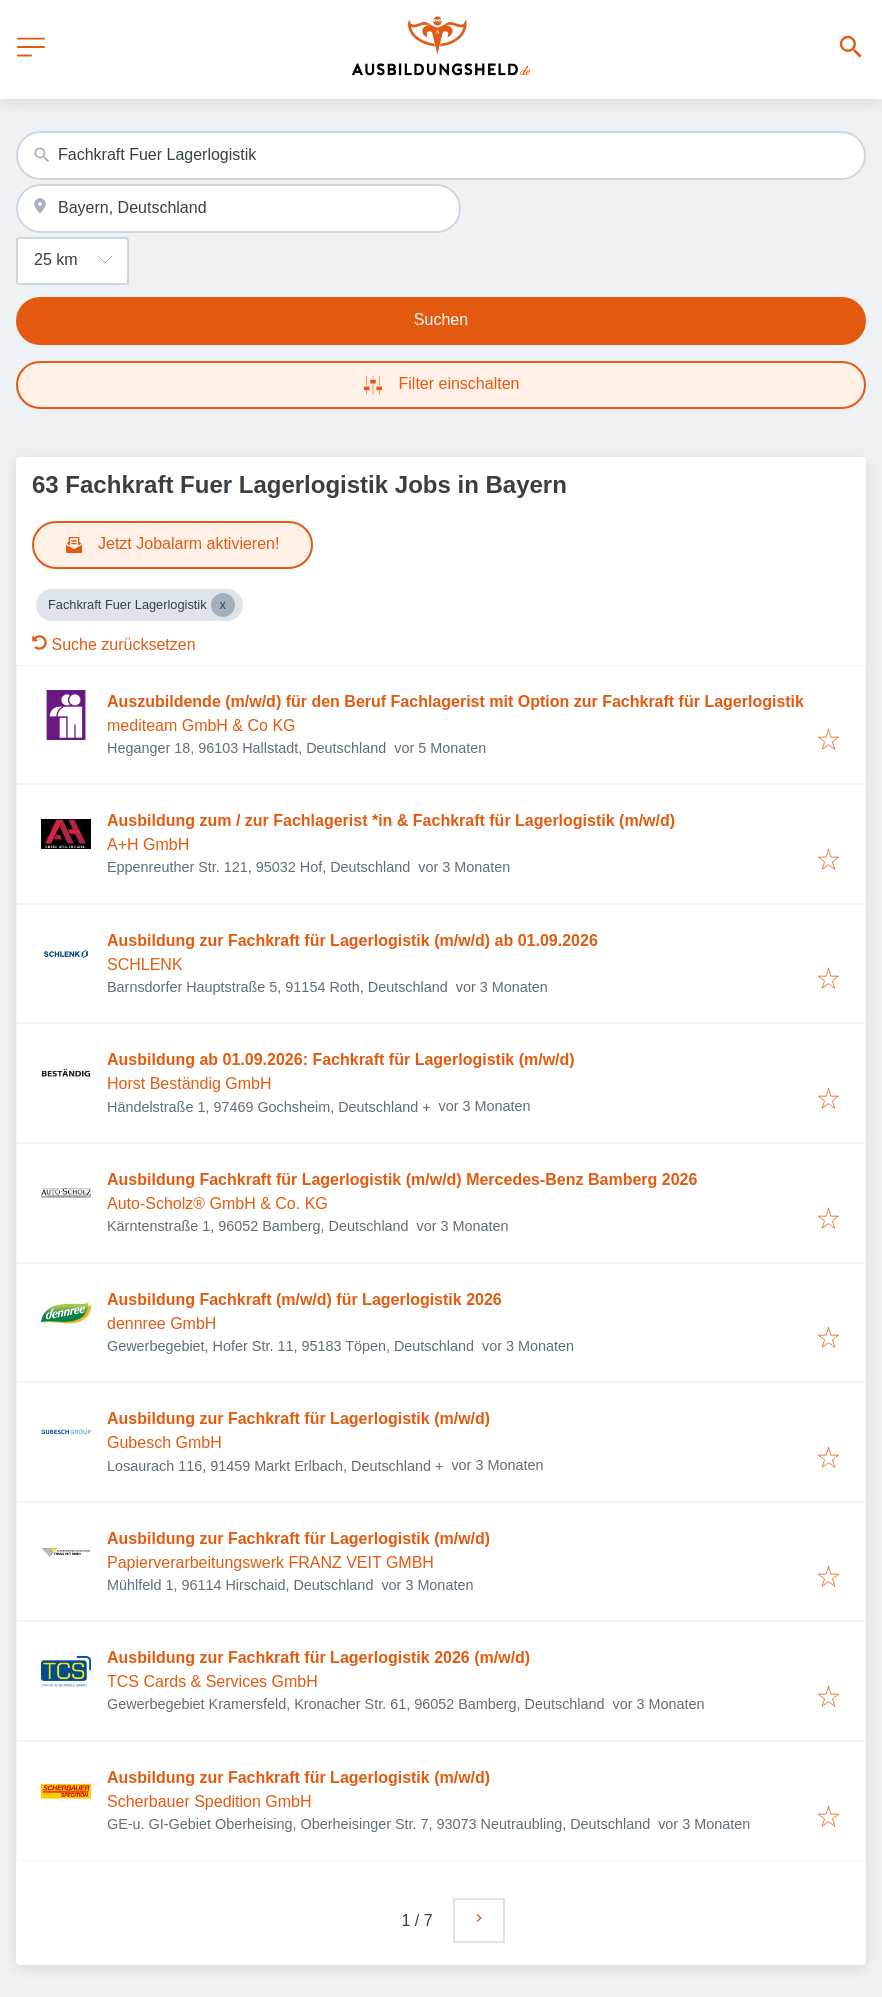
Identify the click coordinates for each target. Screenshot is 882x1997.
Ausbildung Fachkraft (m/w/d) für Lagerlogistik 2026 (304, 1299)
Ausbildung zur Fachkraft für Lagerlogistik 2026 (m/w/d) (318, 1657)
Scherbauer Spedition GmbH (209, 1801)
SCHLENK (145, 964)
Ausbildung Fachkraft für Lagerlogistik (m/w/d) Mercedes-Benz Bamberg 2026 (402, 1179)
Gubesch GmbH (164, 1442)
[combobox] (441, 155)
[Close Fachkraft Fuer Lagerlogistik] (223, 605)
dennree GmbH (161, 1323)
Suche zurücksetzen (114, 644)
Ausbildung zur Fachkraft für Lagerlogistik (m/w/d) (298, 1418)
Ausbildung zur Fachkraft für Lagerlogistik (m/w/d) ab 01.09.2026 (352, 940)
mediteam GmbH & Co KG (201, 725)
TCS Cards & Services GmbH (212, 1681)
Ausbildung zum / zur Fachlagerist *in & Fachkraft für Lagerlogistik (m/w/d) (391, 820)
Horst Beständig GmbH (189, 1083)
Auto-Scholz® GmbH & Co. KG (217, 1203)
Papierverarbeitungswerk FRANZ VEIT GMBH (270, 1562)
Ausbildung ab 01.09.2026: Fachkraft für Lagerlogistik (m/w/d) (341, 1059)
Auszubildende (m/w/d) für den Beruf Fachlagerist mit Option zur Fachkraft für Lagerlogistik (455, 701)
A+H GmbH (148, 844)
